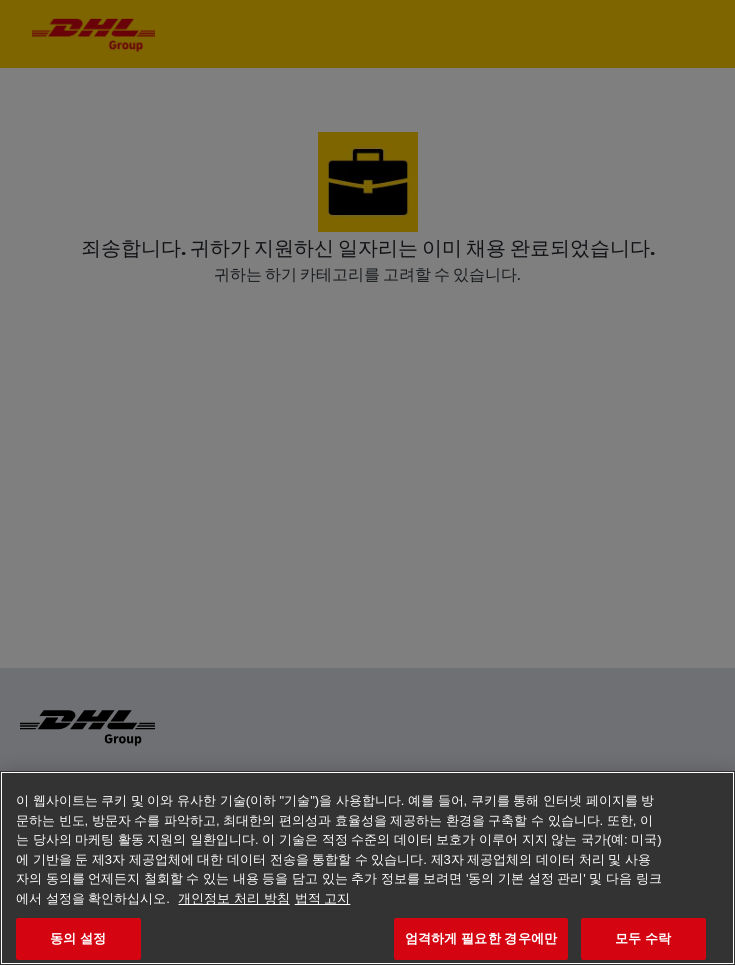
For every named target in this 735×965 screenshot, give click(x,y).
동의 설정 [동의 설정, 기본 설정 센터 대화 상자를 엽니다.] (78, 938)
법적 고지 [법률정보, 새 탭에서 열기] (323, 898)
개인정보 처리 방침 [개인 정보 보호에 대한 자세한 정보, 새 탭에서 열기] (233, 898)
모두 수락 (643, 938)
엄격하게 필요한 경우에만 (481, 938)
